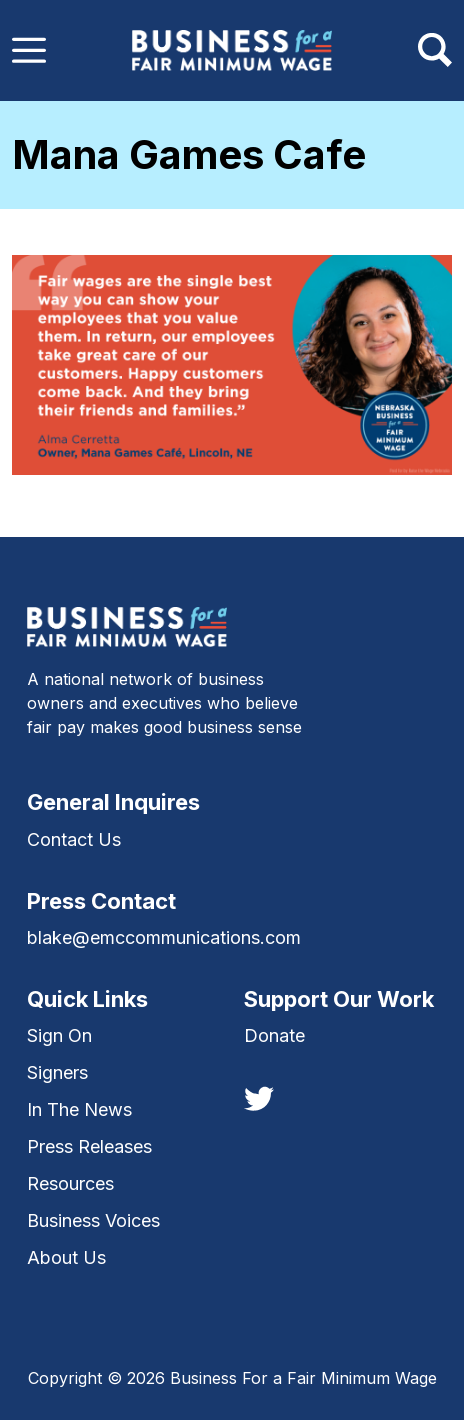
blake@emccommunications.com (164, 937)
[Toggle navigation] (29, 50)
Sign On (59, 1035)
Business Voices (93, 1220)
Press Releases (89, 1146)
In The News (79, 1109)
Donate (274, 1035)
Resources (70, 1183)
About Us (66, 1257)
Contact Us (74, 839)
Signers (57, 1072)
